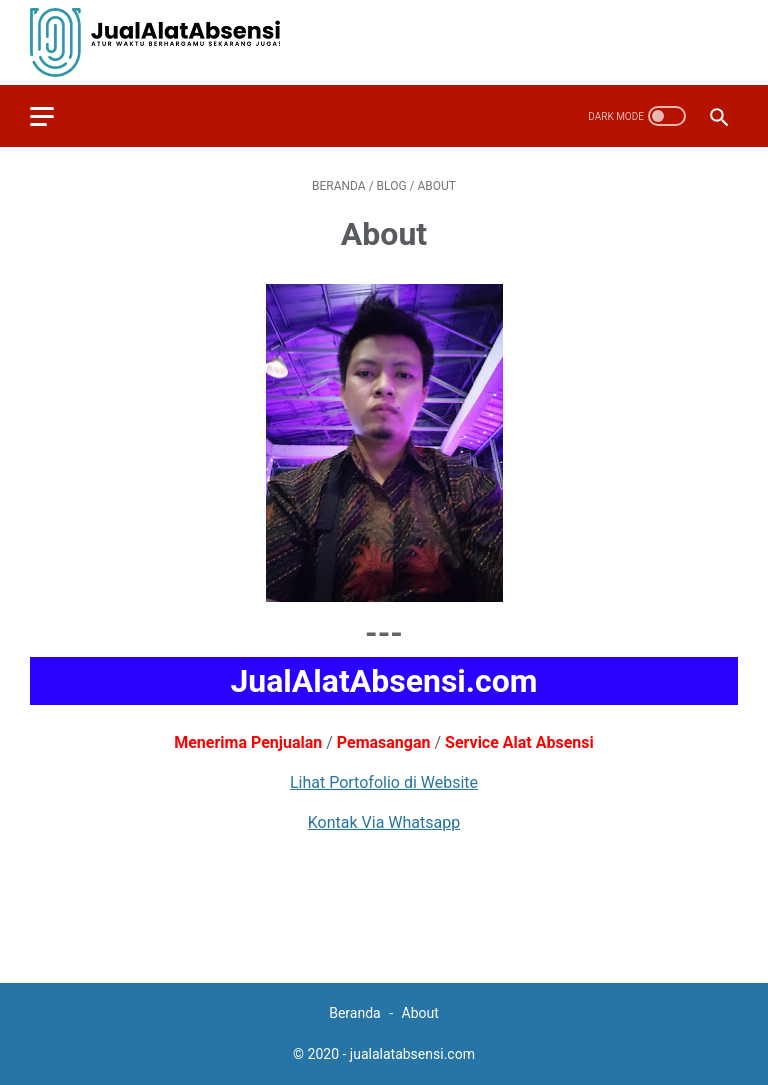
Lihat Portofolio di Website (384, 782)
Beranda (356, 1013)
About (420, 1013)
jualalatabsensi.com (412, 1054)
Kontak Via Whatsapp (384, 822)
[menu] (54, 116)
